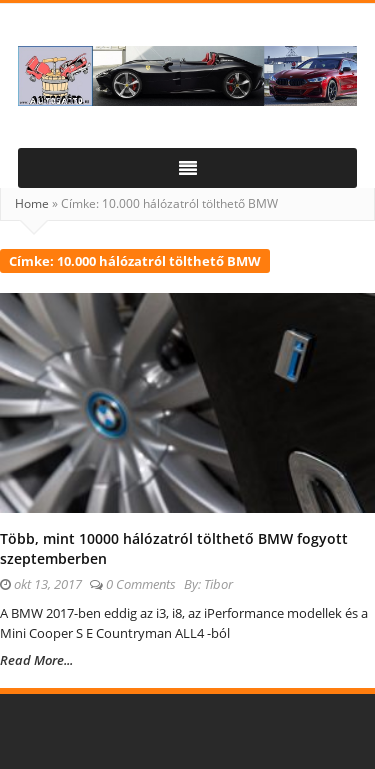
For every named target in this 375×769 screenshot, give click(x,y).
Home (32, 203)
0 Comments (141, 584)
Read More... (36, 660)
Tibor (218, 584)
